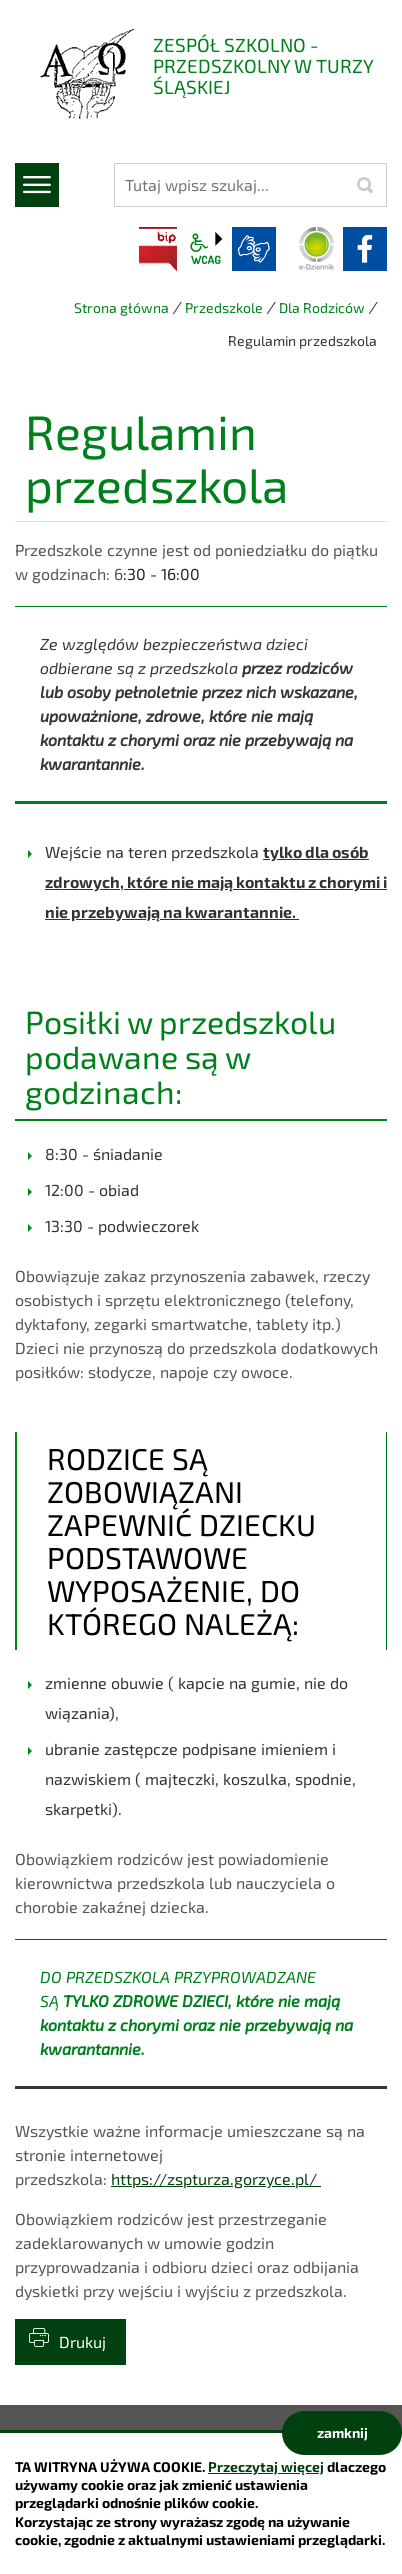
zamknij (342, 2432)
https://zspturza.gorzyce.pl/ (216, 2178)
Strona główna (121, 307)
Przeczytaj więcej (266, 2466)
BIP (158, 249)
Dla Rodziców (322, 307)
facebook (365, 249)
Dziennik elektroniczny (317, 249)
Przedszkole (224, 307)
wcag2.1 (206, 249)
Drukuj (82, 2341)
